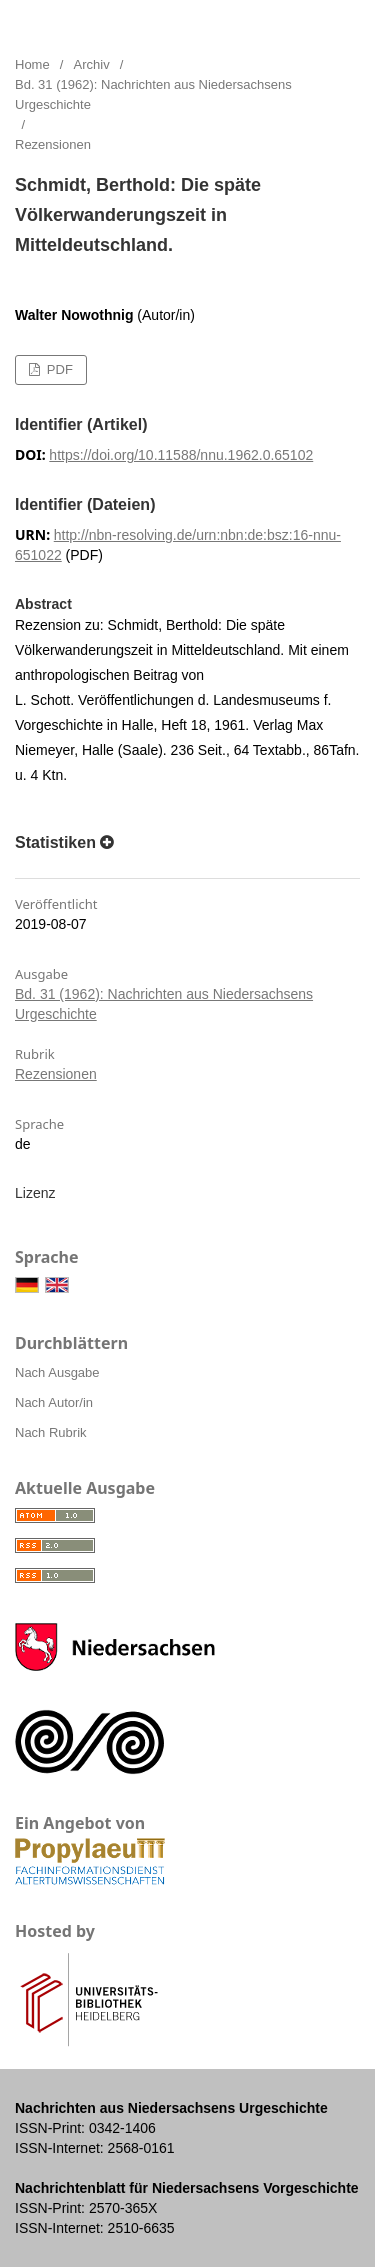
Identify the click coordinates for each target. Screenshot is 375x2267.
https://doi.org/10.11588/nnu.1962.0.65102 (181, 455)
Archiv (92, 64)
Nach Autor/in (54, 1402)
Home (32, 64)
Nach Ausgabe (57, 1372)
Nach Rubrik (51, 1432)
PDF (58, 369)
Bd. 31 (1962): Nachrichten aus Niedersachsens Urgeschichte (153, 94)
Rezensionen (56, 1074)
